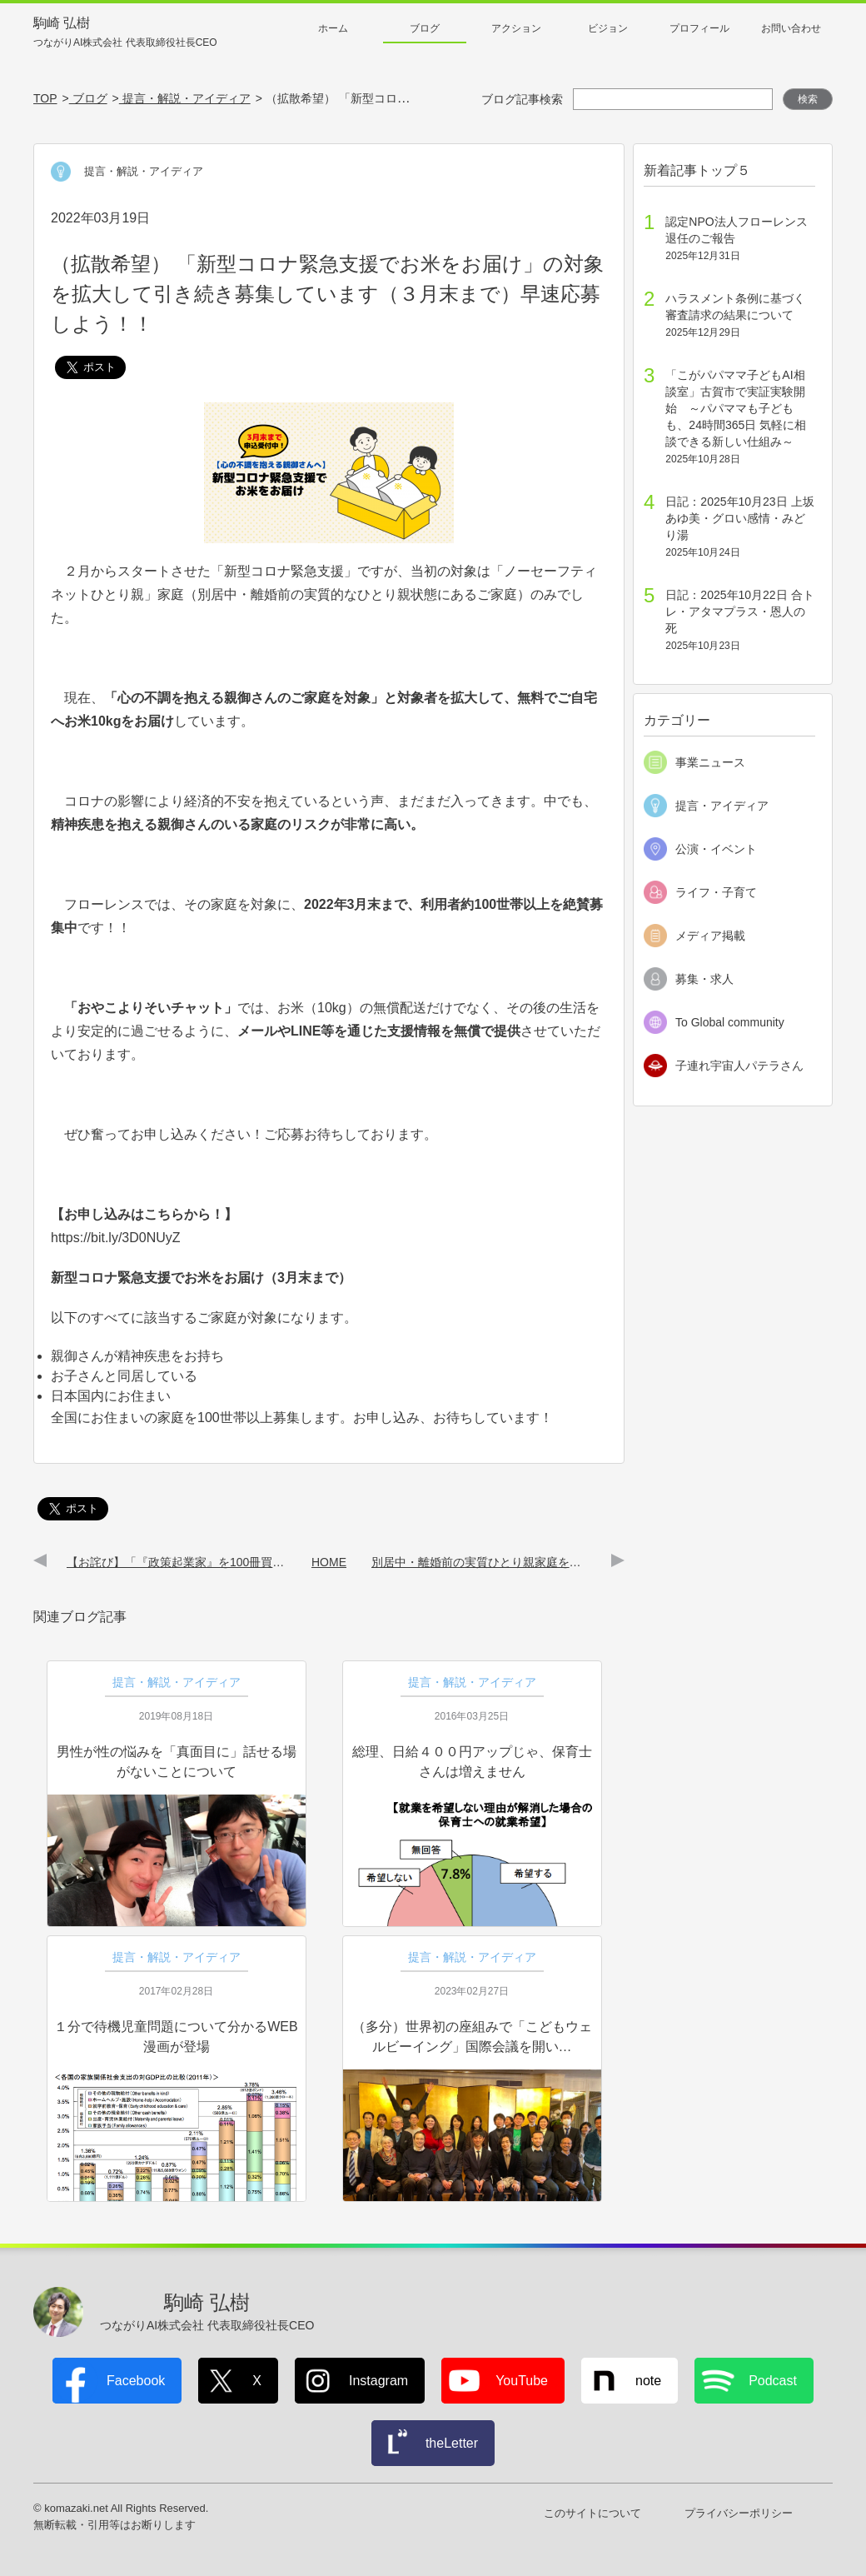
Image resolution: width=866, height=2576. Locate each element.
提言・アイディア (722, 805)
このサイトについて (592, 2513)
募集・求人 (704, 979)
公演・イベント (716, 849)
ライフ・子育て (716, 892)
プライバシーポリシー (738, 2513)
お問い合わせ (791, 28)
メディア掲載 (710, 935)
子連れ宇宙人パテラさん (739, 1065)
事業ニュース (710, 762)
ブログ (425, 28)
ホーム (333, 28)
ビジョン (608, 28)
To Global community (729, 1022)
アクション (516, 28)
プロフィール (699, 28)
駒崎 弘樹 (125, 33)
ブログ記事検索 (522, 99)
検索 (808, 99)
